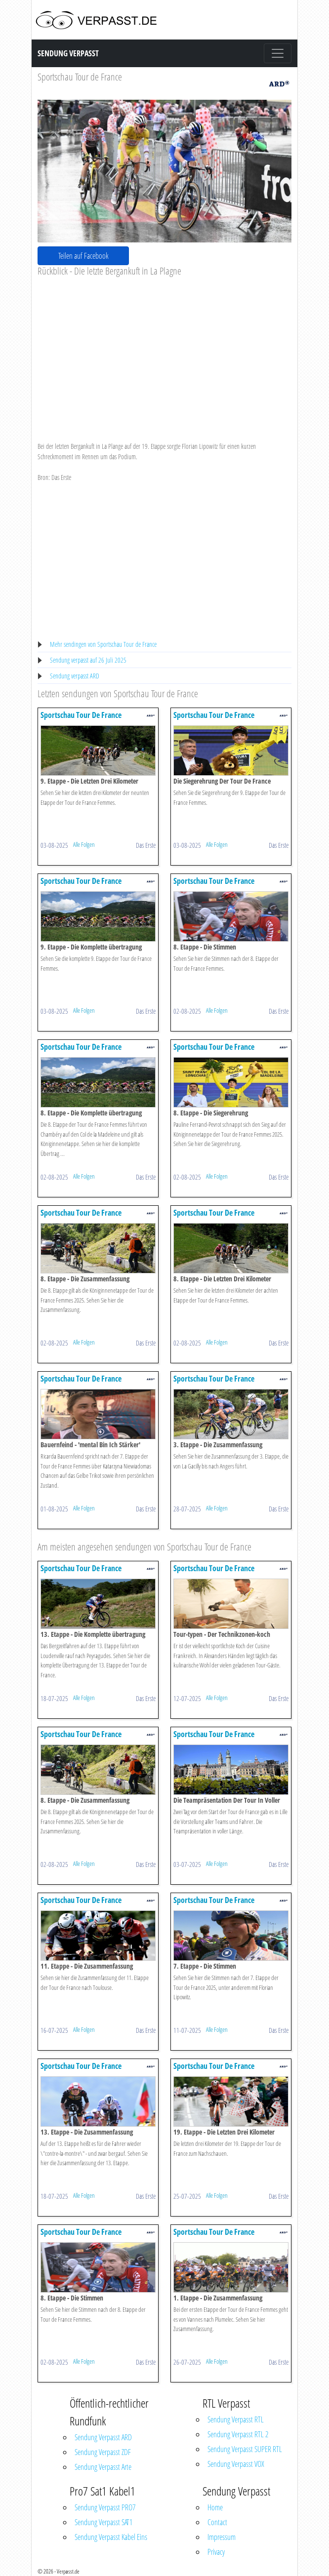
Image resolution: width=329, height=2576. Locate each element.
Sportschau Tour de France (80, 76)
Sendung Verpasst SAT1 (103, 2522)
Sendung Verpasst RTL (235, 2419)
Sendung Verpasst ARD (103, 2437)
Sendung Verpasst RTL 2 (237, 2434)
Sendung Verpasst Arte (103, 2466)
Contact (217, 2522)
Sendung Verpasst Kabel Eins (111, 2537)
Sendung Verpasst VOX (235, 2463)
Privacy (216, 2551)
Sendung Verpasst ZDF (103, 2452)
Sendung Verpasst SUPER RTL (244, 2449)
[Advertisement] (164, 351)
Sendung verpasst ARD (74, 675)
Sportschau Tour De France (81, 715)
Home (215, 2507)
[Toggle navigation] (277, 53)
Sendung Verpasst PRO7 (105, 2507)
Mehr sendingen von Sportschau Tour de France (103, 644)
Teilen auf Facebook (83, 255)
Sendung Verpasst (68, 53)
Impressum (221, 2537)
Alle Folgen (84, 844)
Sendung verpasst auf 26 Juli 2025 (88, 660)
